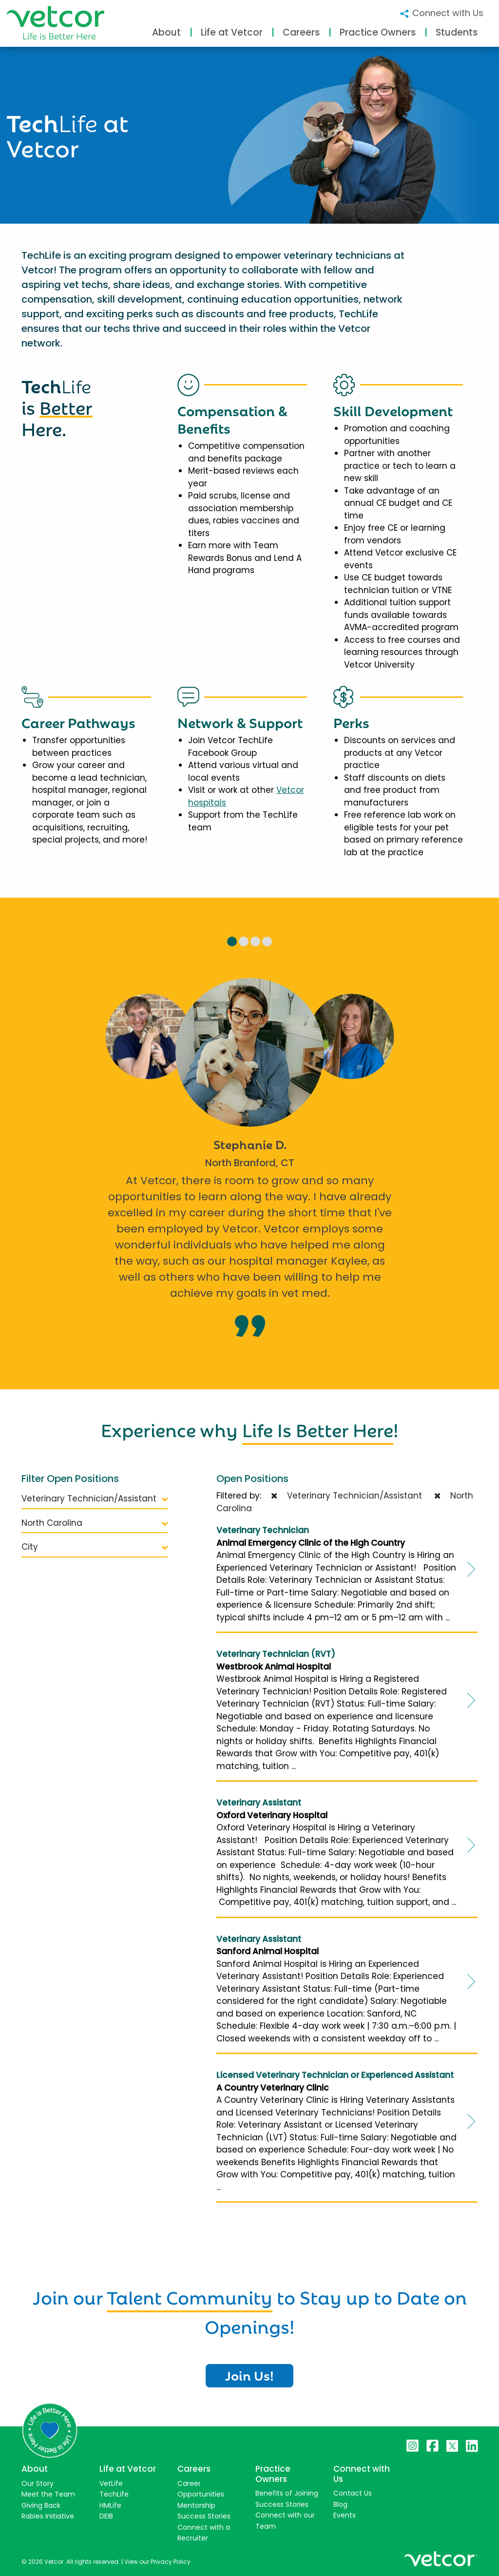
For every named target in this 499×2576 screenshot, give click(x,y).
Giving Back (40, 2505)
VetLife (111, 2483)
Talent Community (189, 2295)
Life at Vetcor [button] (232, 32)
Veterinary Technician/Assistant (94, 1498)
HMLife (110, 2505)
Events (344, 2515)
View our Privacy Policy (157, 2561)
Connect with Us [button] (441, 13)
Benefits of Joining (286, 2493)
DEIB (106, 2516)
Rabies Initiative (47, 2516)
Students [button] (457, 32)
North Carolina (94, 1523)
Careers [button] (301, 32)
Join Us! (249, 2375)
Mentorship (196, 2505)
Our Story (37, 2483)
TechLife (114, 2494)
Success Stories (203, 2516)
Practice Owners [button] (378, 32)
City (94, 1547)
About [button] (166, 32)
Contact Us (352, 2493)
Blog (340, 2504)
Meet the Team (48, 2494)
